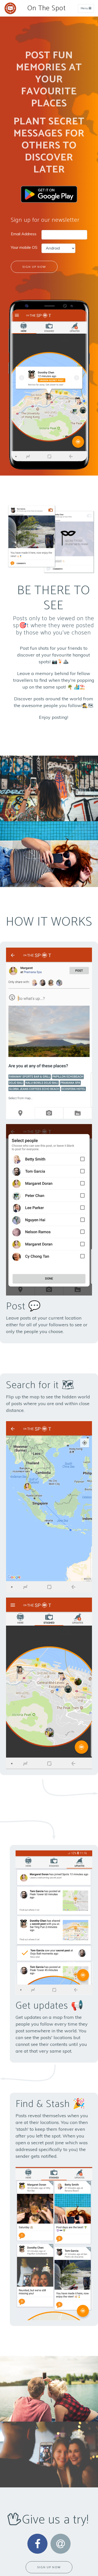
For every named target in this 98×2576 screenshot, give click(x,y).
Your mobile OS (24, 247)
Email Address (23, 233)
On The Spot (46, 8)
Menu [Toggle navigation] (86, 8)
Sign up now (49, 2567)
